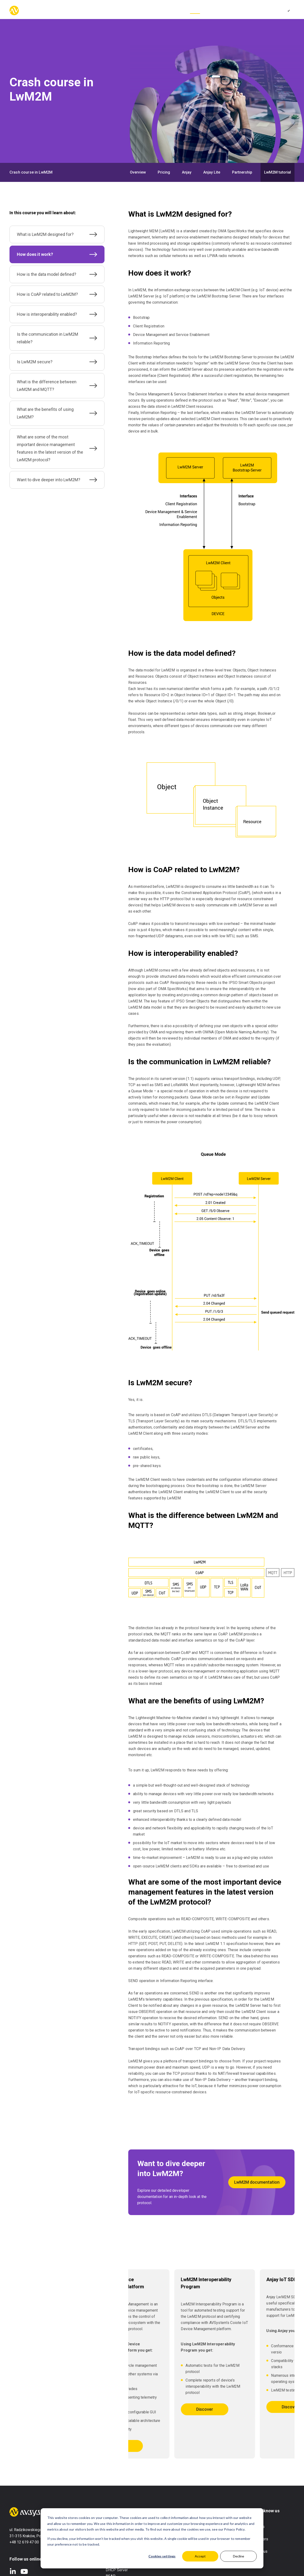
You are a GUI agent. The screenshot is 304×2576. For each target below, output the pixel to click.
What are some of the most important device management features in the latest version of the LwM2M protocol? (50, 448)
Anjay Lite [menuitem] (211, 172)
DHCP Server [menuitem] (117, 2570)
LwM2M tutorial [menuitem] (277, 172)
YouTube (24, 2571)
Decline (238, 2556)
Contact (230, 10)
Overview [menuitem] (138, 172)
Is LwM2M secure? (34, 361)
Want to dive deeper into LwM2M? (48, 479)
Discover (158, 2445)
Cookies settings (162, 2556)
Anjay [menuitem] (186, 172)
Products (112, 10)
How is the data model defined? (46, 274)
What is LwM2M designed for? (45, 234)
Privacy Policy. (234, 2529)
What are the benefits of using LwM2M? (45, 413)
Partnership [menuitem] (242, 172)
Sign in (256, 10)
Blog (160, 10)
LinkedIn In (13, 2571)
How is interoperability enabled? (47, 314)
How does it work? (35, 254)
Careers (212, 10)
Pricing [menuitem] (164, 172)
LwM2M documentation (257, 2182)
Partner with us (138, 10)
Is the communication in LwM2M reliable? (47, 338)
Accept (200, 2556)
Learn (195, 10)
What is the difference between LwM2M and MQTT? (46, 385)
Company (176, 10)
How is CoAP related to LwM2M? (47, 294)
